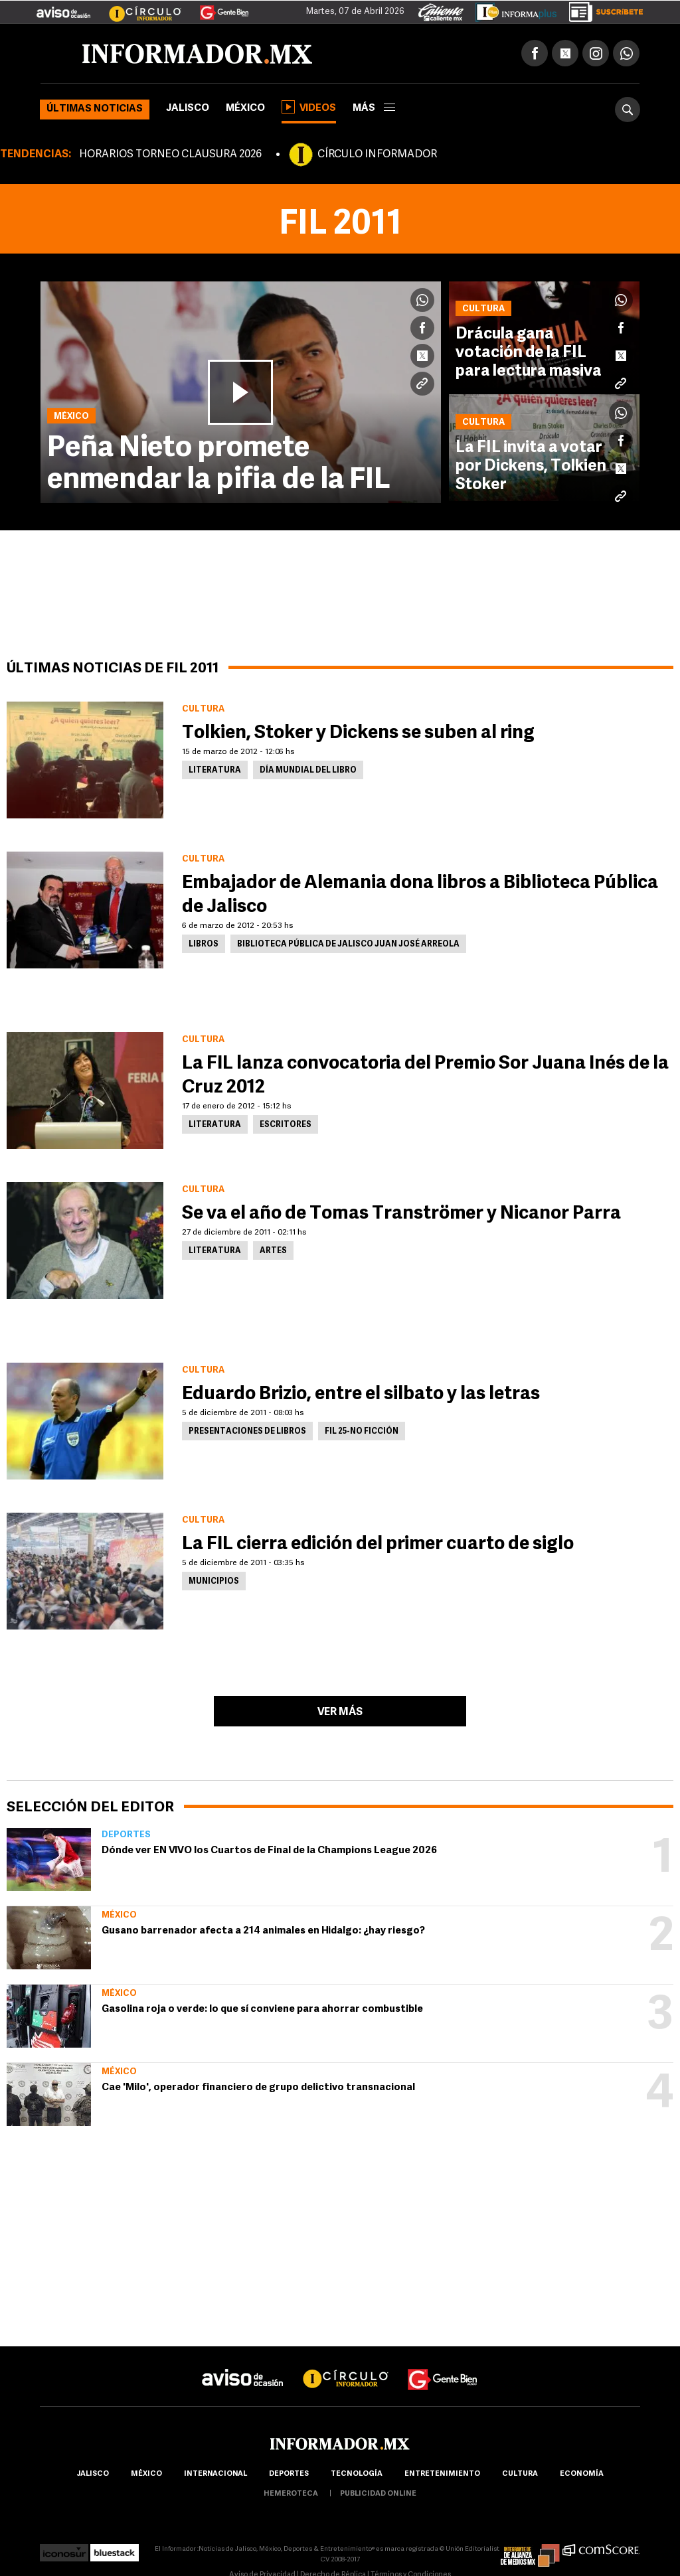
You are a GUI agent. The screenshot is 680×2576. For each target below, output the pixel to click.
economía (582, 2474)
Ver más (340, 1712)
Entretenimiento (442, 2474)
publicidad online (378, 2494)
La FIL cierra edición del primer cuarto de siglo (378, 1544)
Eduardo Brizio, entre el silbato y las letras (361, 1394)
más (374, 109)
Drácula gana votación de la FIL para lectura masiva (529, 353)
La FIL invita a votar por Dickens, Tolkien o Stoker (537, 466)
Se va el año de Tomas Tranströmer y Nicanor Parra (401, 1214)
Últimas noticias (94, 109)
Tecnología (356, 2474)
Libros (203, 944)
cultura (520, 2474)
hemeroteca (291, 2494)
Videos (309, 107)
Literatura (215, 771)
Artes (273, 1251)
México (245, 109)
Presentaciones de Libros (247, 1432)
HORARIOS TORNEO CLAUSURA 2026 (170, 154)
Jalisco (187, 109)
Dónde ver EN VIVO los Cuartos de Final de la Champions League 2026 (269, 1851)
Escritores (285, 1125)
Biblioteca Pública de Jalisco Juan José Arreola (348, 944)
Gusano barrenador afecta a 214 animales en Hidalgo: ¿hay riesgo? (263, 1931)
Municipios (214, 1582)
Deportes (126, 1835)
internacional (215, 2474)
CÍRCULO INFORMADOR (377, 154)
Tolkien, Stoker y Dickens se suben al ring (358, 733)
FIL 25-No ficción (361, 1432)
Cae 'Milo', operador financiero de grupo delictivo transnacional (258, 2088)
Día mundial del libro (308, 771)
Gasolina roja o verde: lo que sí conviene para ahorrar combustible (262, 2009)
